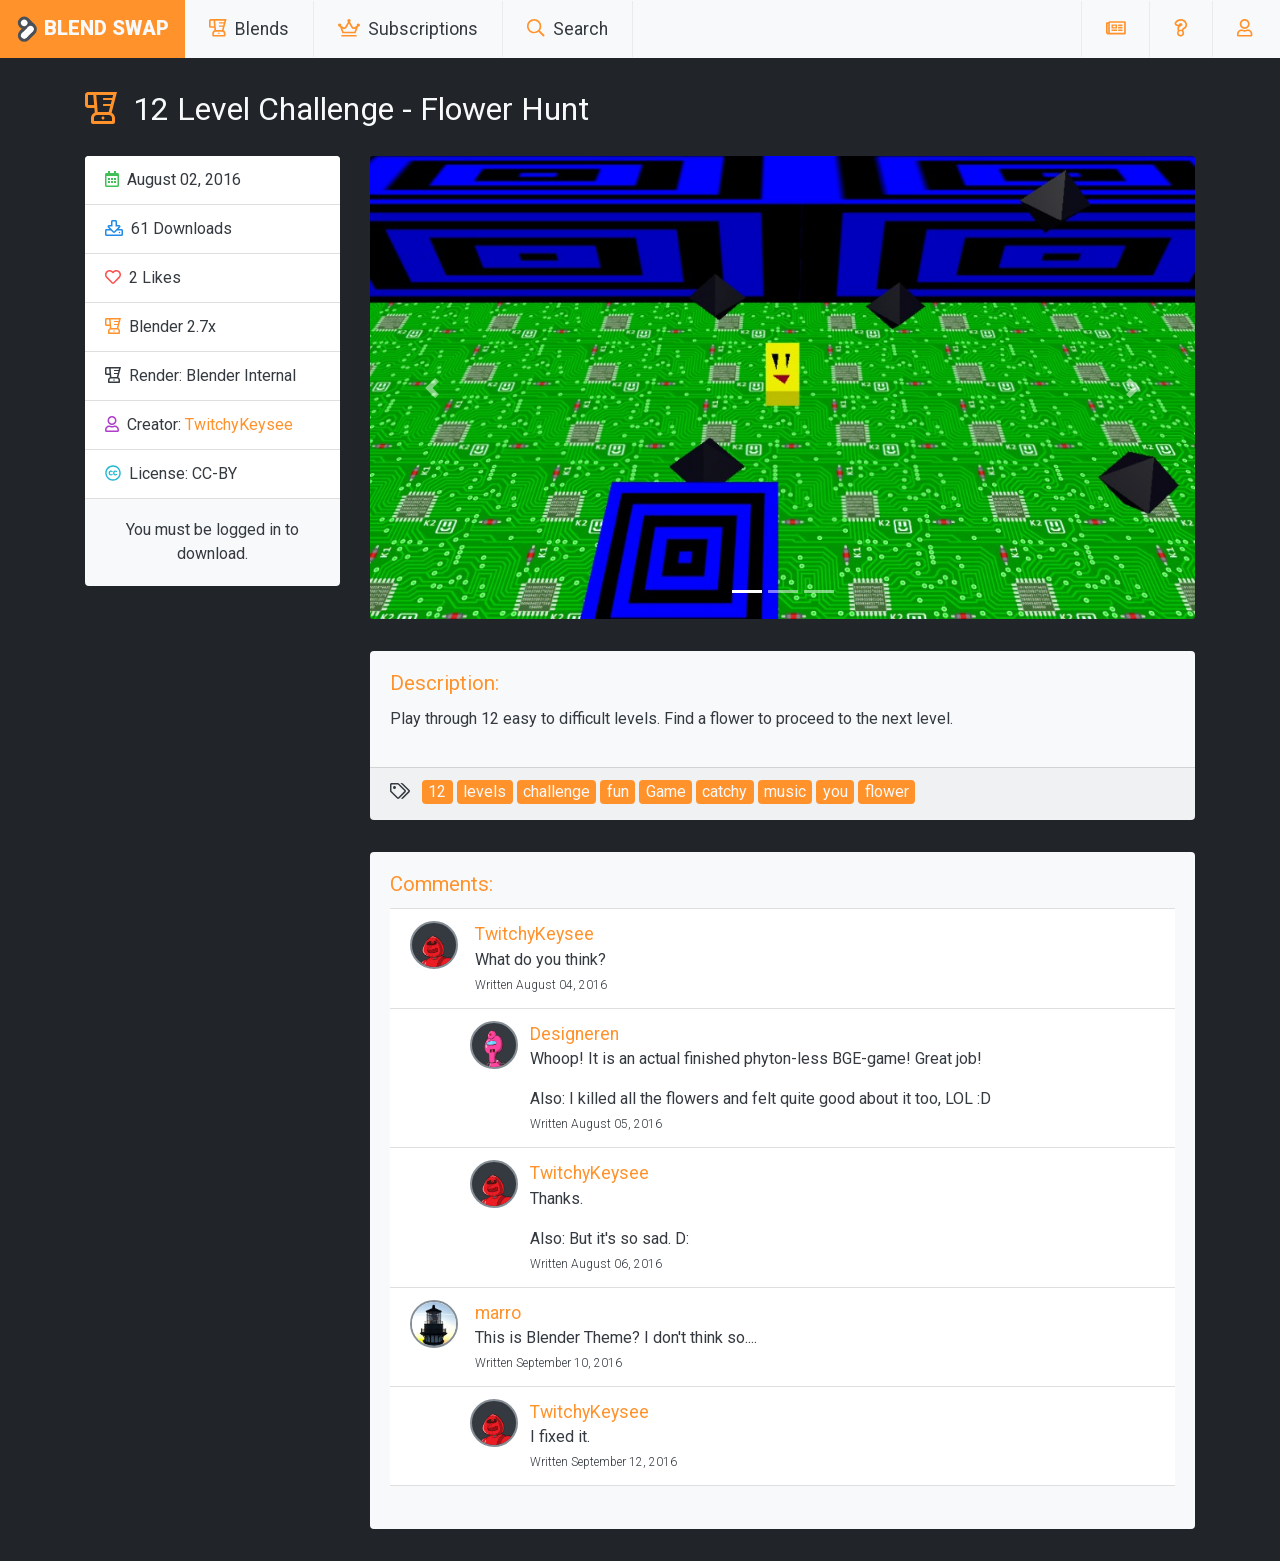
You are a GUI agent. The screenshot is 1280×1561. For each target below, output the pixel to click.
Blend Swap (92, 29)
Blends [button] (249, 29)
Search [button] (567, 29)
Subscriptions (408, 29)
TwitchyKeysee (239, 424)
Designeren (574, 1034)
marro (498, 1313)
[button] (1180, 29)
